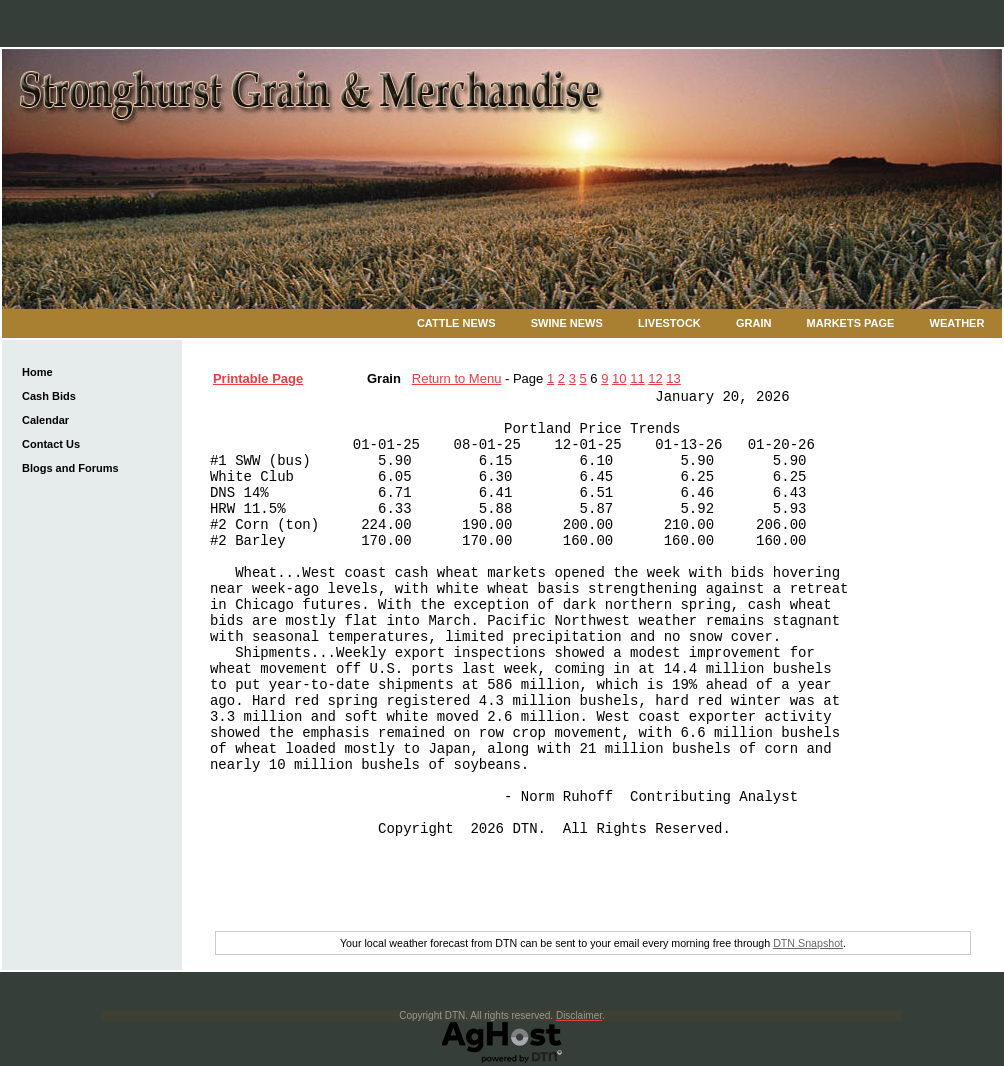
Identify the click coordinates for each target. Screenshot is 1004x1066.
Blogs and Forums (70, 468)
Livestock (669, 323)
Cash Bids (49, 396)
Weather (957, 323)
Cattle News (456, 323)
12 (655, 378)
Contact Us (51, 444)
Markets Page (851, 323)
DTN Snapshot (808, 943)
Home (37, 372)
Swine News (567, 323)
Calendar (45, 420)
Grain (753, 323)
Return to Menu (457, 378)
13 (673, 378)
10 (619, 378)
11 (637, 378)
